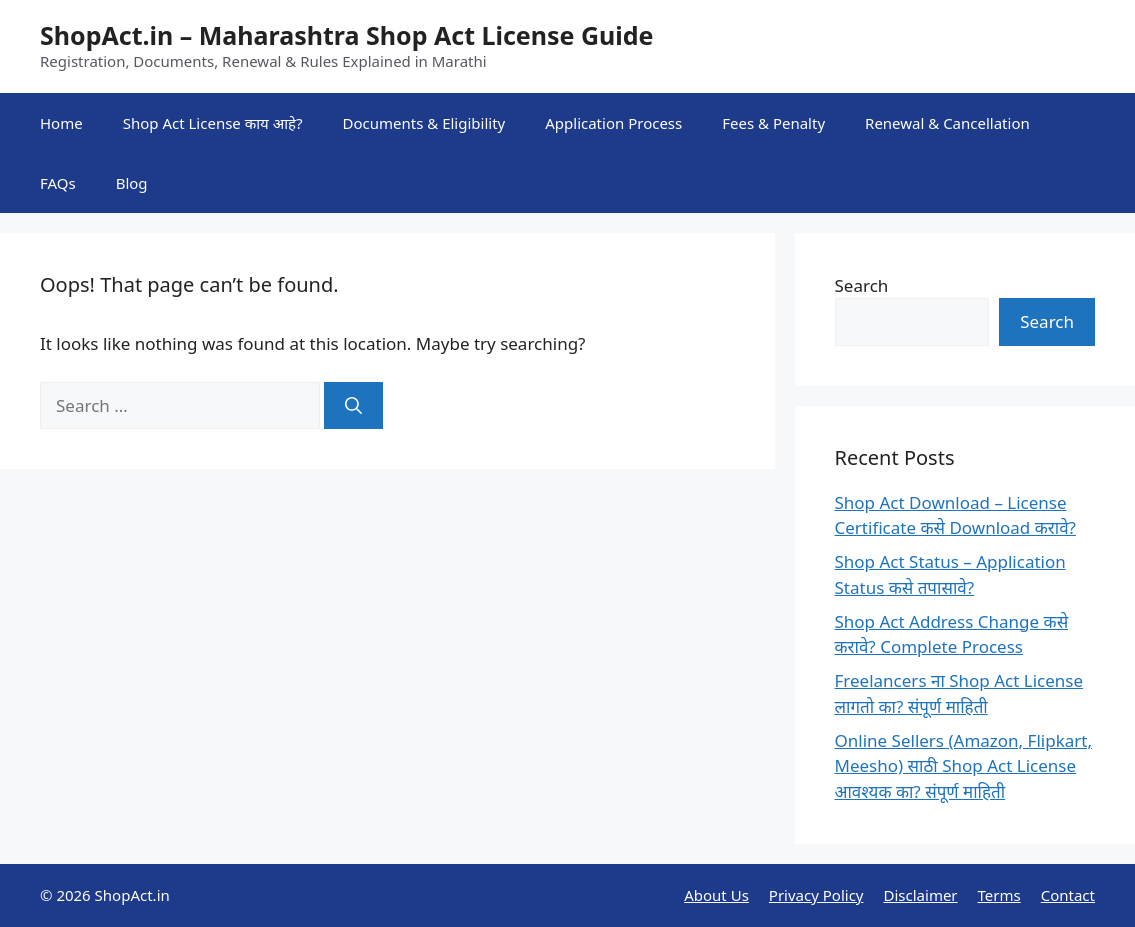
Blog (132, 183)
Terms (999, 895)
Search (862, 285)
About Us (716, 895)
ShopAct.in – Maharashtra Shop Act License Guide (347, 35)
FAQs (58, 183)
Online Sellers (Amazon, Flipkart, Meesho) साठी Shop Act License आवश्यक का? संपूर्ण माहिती (963, 766)
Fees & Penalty (773, 123)
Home (61, 123)
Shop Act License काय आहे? (213, 123)
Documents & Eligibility (424, 123)
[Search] (353, 406)
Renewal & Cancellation (947, 123)
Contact (1068, 895)
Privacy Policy (816, 895)
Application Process (613, 123)
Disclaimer (921, 895)
